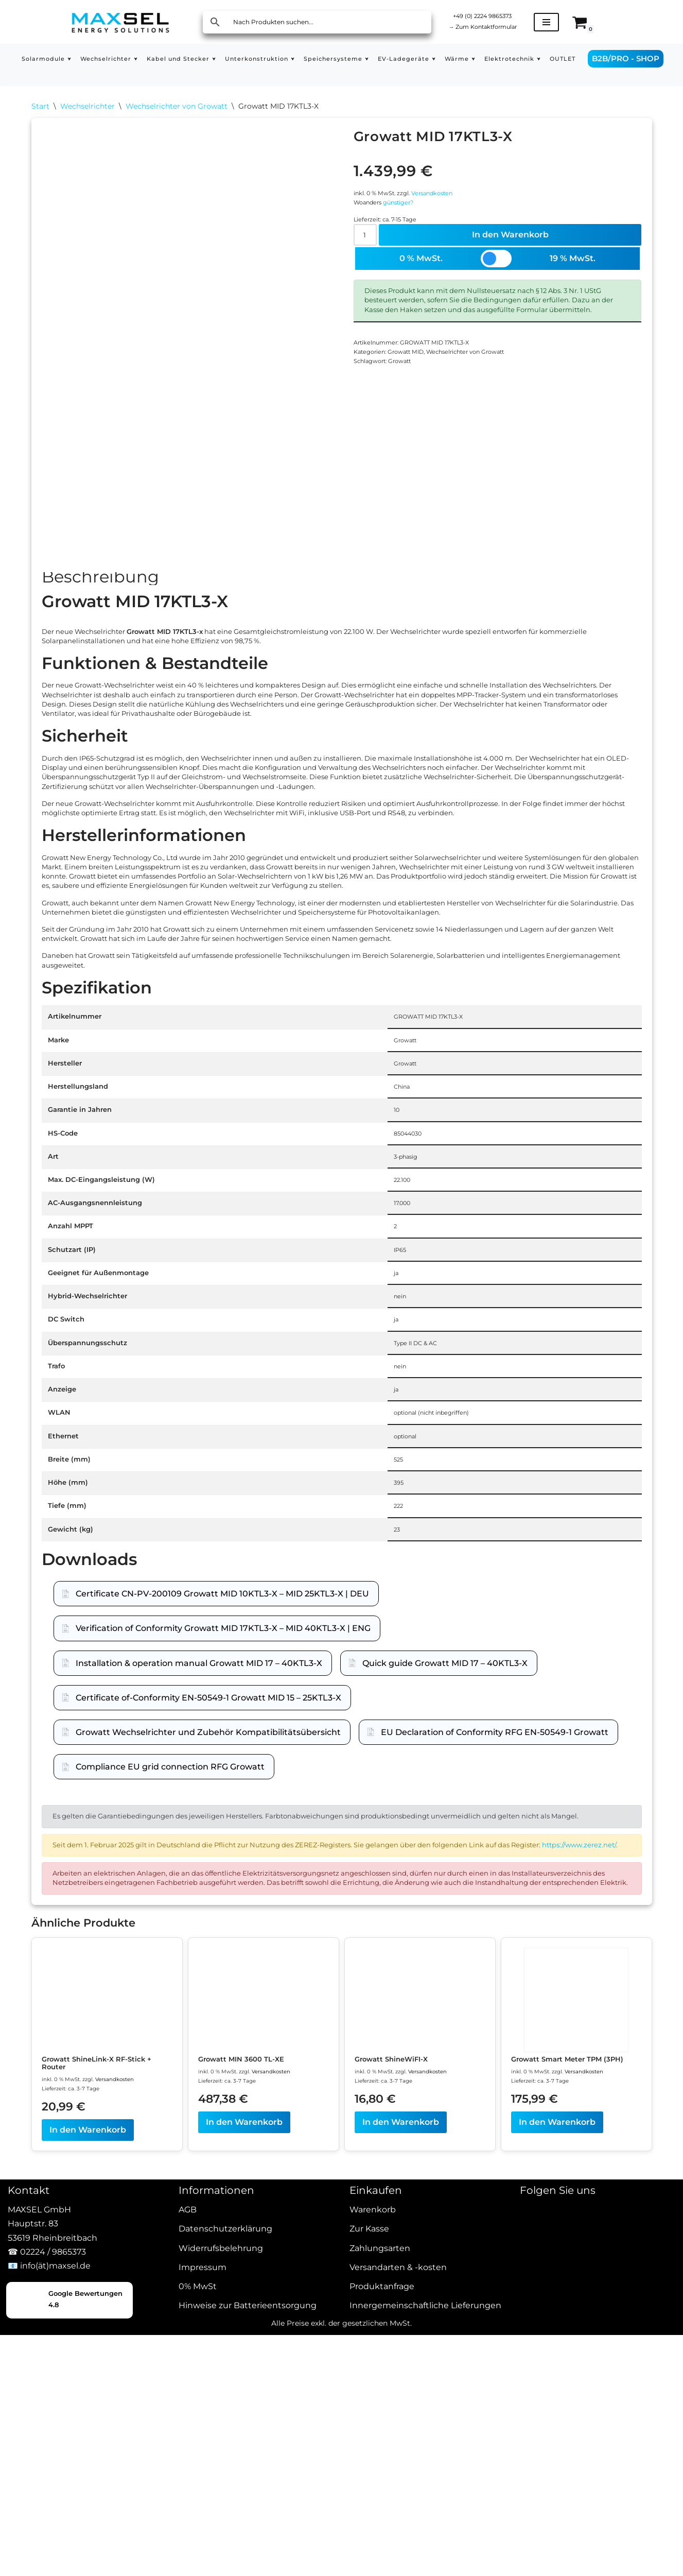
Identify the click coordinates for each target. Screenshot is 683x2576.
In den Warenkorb (513, 259)
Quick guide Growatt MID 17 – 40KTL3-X (445, 1952)
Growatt (414, 425)
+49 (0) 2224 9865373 (492, 15)
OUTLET (104, 72)
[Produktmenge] (368, 259)
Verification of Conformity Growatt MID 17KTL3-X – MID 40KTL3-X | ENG (223, 1918)
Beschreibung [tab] (100, 587)
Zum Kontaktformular (492, 28)
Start (40, 108)
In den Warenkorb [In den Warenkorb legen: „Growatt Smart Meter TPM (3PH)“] (557, 2508)
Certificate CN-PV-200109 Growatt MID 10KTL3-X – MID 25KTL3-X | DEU (222, 1883)
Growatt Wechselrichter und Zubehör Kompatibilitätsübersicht (208, 2022)
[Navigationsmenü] (567, 22)
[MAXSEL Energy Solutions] (120, 22)
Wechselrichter (87, 108)
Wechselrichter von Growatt (176, 108)
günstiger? (412, 219)
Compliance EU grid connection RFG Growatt (170, 2057)
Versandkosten (453, 205)
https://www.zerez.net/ (136, 2173)
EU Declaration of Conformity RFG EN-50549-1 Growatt (494, 2022)
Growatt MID (420, 411)
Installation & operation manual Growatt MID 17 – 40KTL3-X (199, 1952)
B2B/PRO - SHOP (642, 65)
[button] (67, 57)
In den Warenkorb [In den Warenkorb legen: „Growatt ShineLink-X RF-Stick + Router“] (87, 2508)
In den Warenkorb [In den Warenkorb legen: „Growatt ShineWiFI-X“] (400, 2498)
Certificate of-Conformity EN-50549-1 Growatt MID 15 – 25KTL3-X (208, 1987)
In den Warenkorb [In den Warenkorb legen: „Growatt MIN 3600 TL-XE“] (244, 2498)
